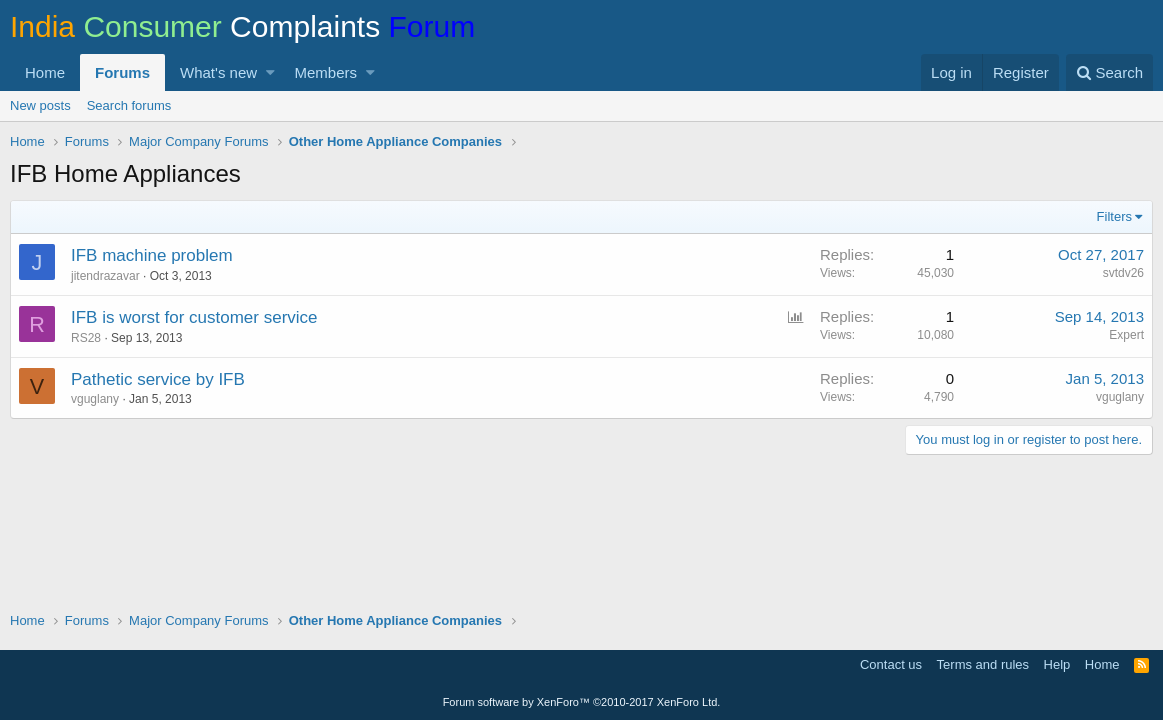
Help (1057, 664)
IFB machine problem (152, 255)
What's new (218, 72)
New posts (40, 105)
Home (45, 72)
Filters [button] (1114, 216)
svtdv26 (1123, 273)
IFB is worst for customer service (194, 317)
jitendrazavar (105, 276)
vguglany (95, 399)
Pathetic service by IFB (158, 379)
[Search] (1109, 72)
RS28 (86, 338)
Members (326, 72)
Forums (122, 72)
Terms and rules (983, 664)
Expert (1126, 335)
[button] (270, 72)
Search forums (129, 105)
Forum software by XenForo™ (582, 702)
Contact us (891, 664)
